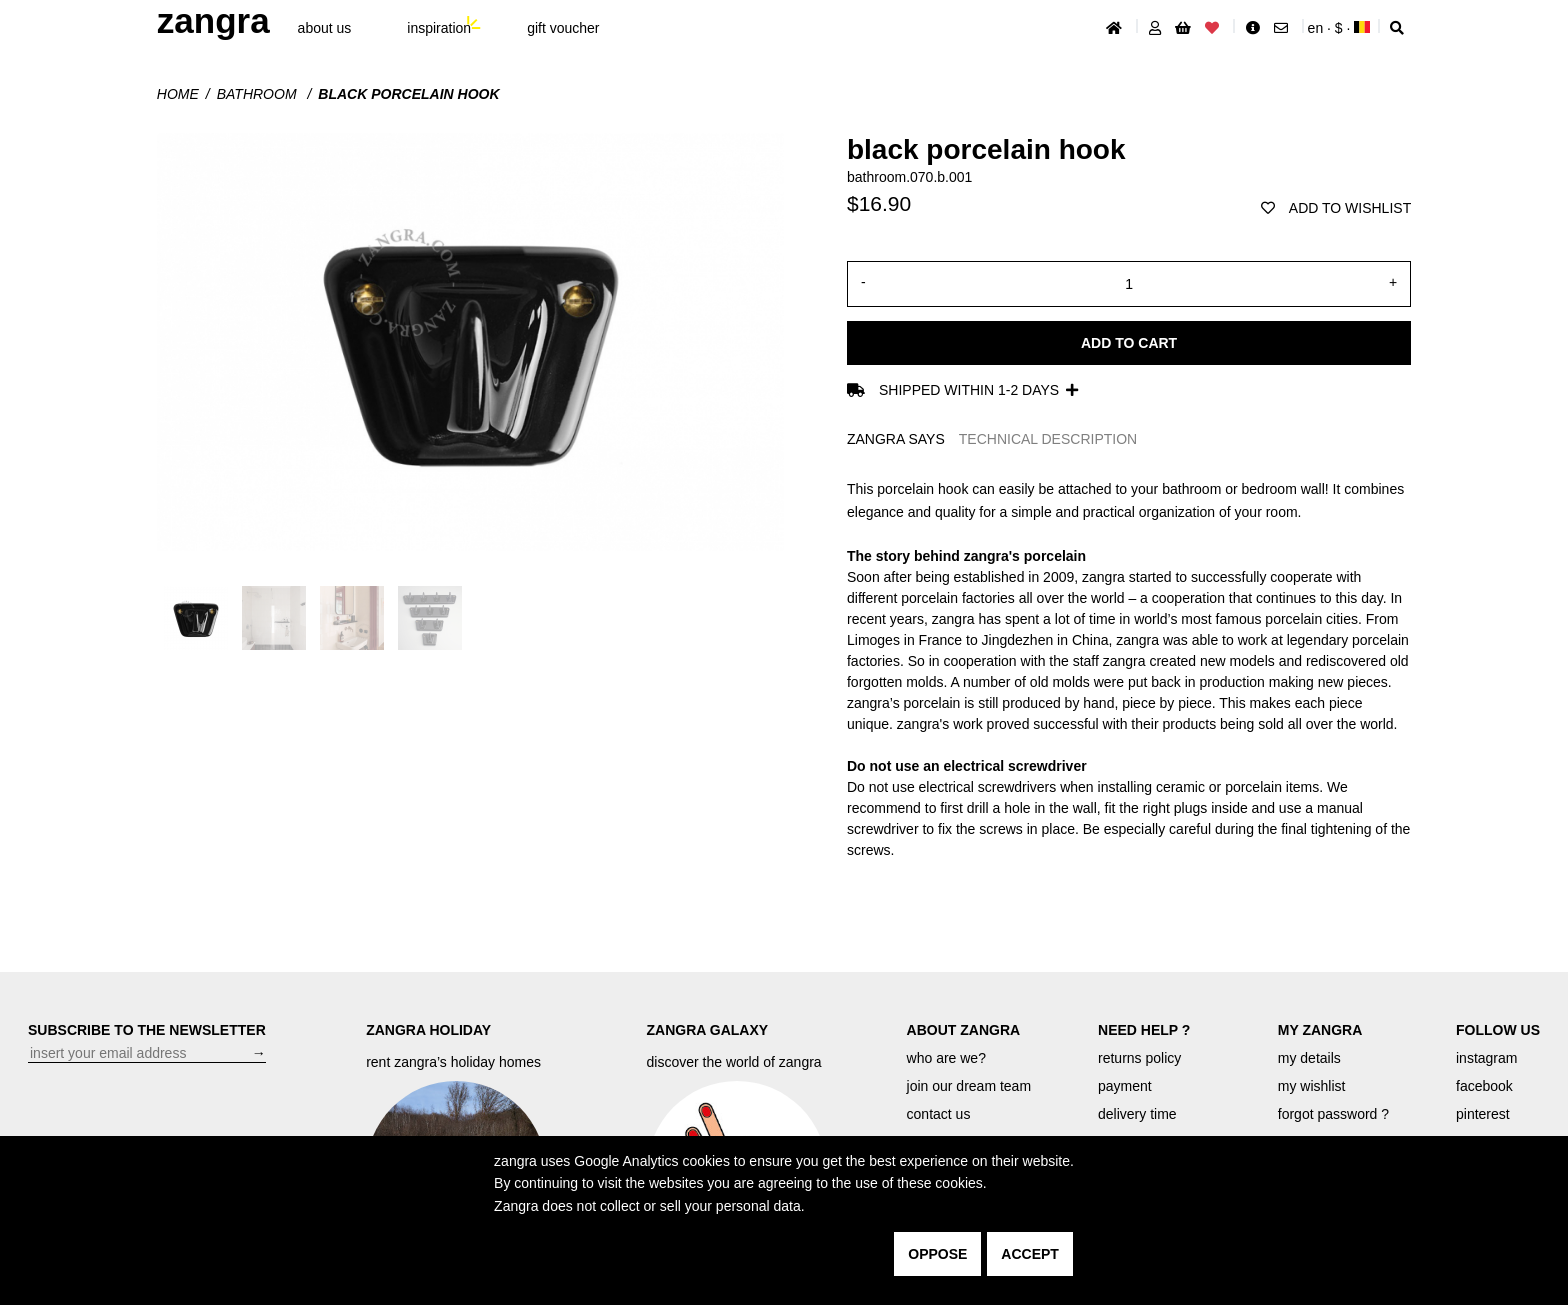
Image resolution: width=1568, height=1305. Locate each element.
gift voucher (563, 28)
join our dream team (969, 1086)
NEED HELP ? (1144, 1030)
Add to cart (1129, 343)
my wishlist (1312, 1086)
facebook (1484, 1086)
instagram (1486, 1058)
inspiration (439, 28)
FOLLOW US (1498, 1030)
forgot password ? (1333, 1114)
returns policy (1139, 1058)
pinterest (1483, 1114)
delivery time (1137, 1114)
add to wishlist (1336, 208)
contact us (939, 1114)
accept (1030, 1254)
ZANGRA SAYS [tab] (896, 439)
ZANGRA (213, 20)
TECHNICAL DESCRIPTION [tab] (1048, 439)
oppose (937, 1254)
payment (1125, 1086)
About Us (325, 28)
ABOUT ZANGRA (964, 1030)
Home (178, 94)
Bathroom (259, 94)
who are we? (946, 1058)
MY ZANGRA (1320, 1030)
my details (1309, 1058)
